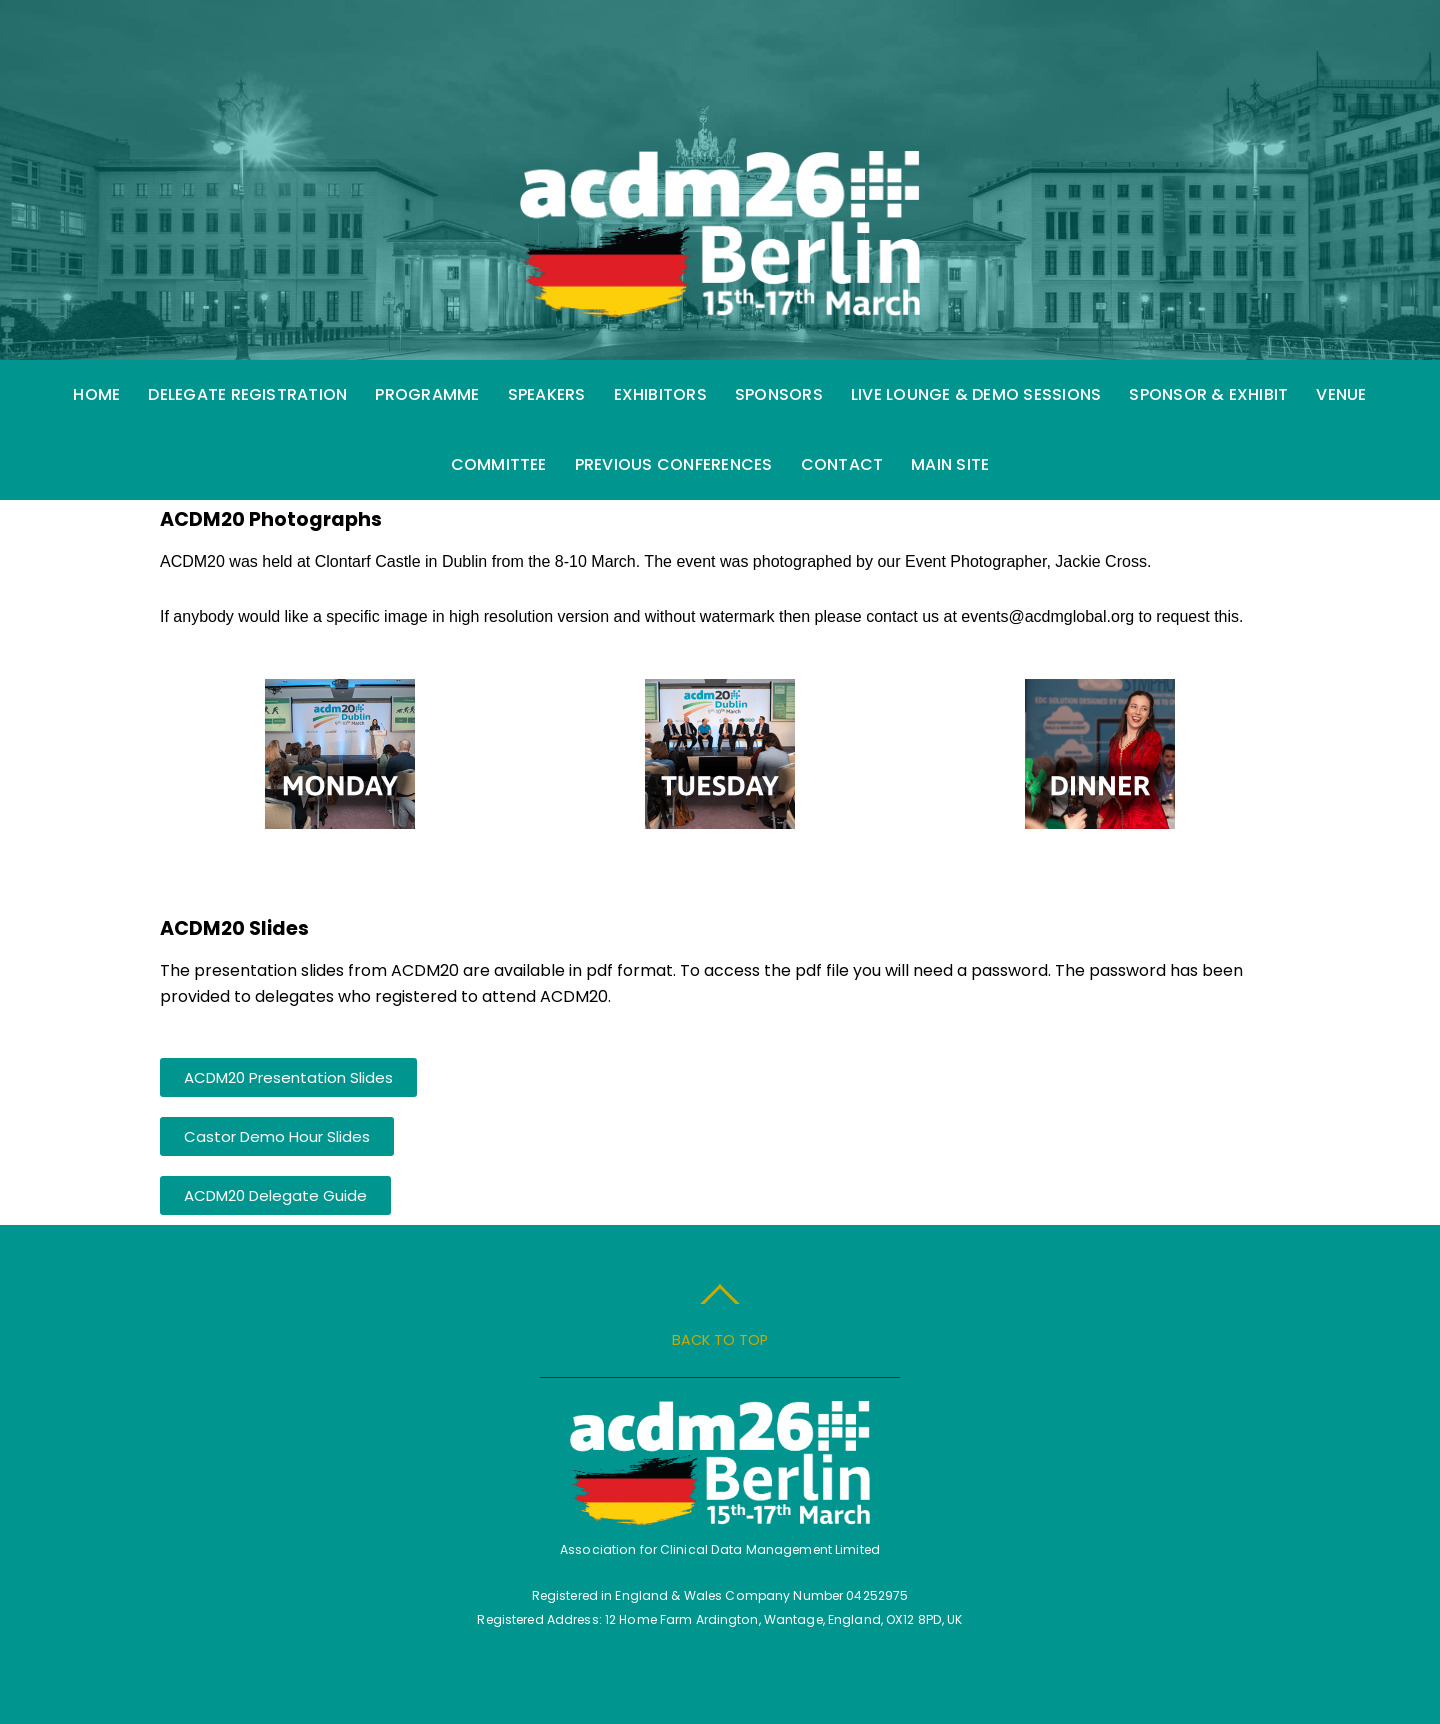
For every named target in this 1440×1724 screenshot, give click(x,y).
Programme (427, 394)
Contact (842, 464)
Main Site (950, 464)
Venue (1341, 394)
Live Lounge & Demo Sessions (976, 394)
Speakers (547, 394)
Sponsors (779, 394)
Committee (499, 464)
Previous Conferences (674, 464)
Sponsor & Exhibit (1208, 394)
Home (96, 394)
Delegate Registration (247, 394)
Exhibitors (660, 394)
